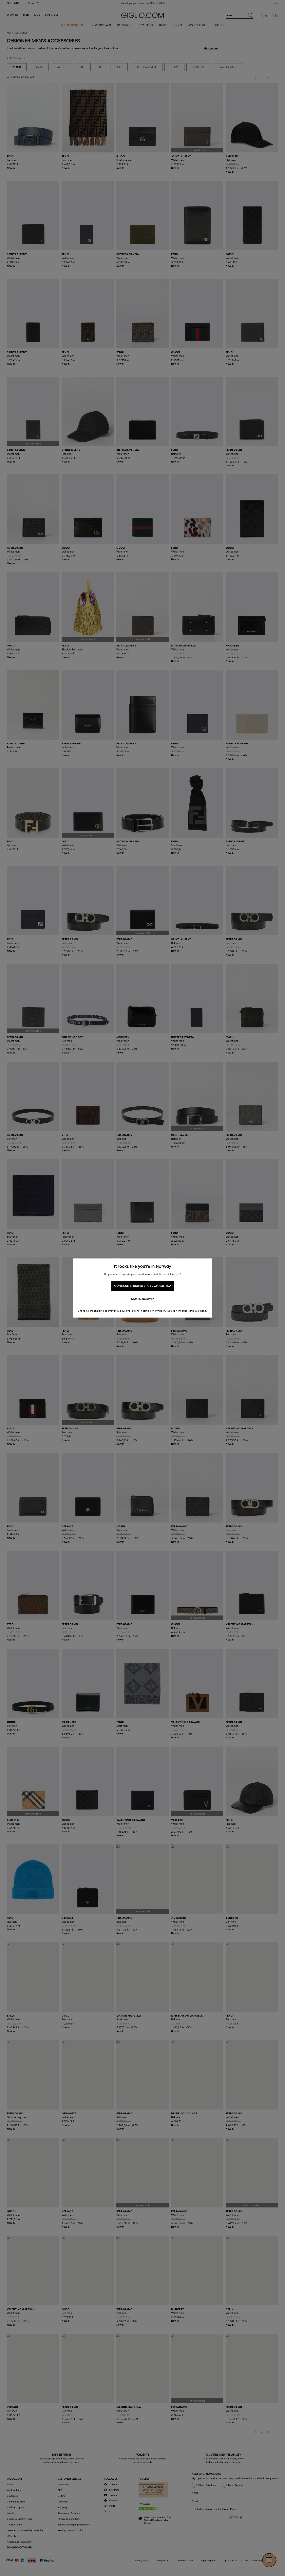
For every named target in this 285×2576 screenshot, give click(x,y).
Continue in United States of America (142, 1286)
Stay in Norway (142, 1299)
